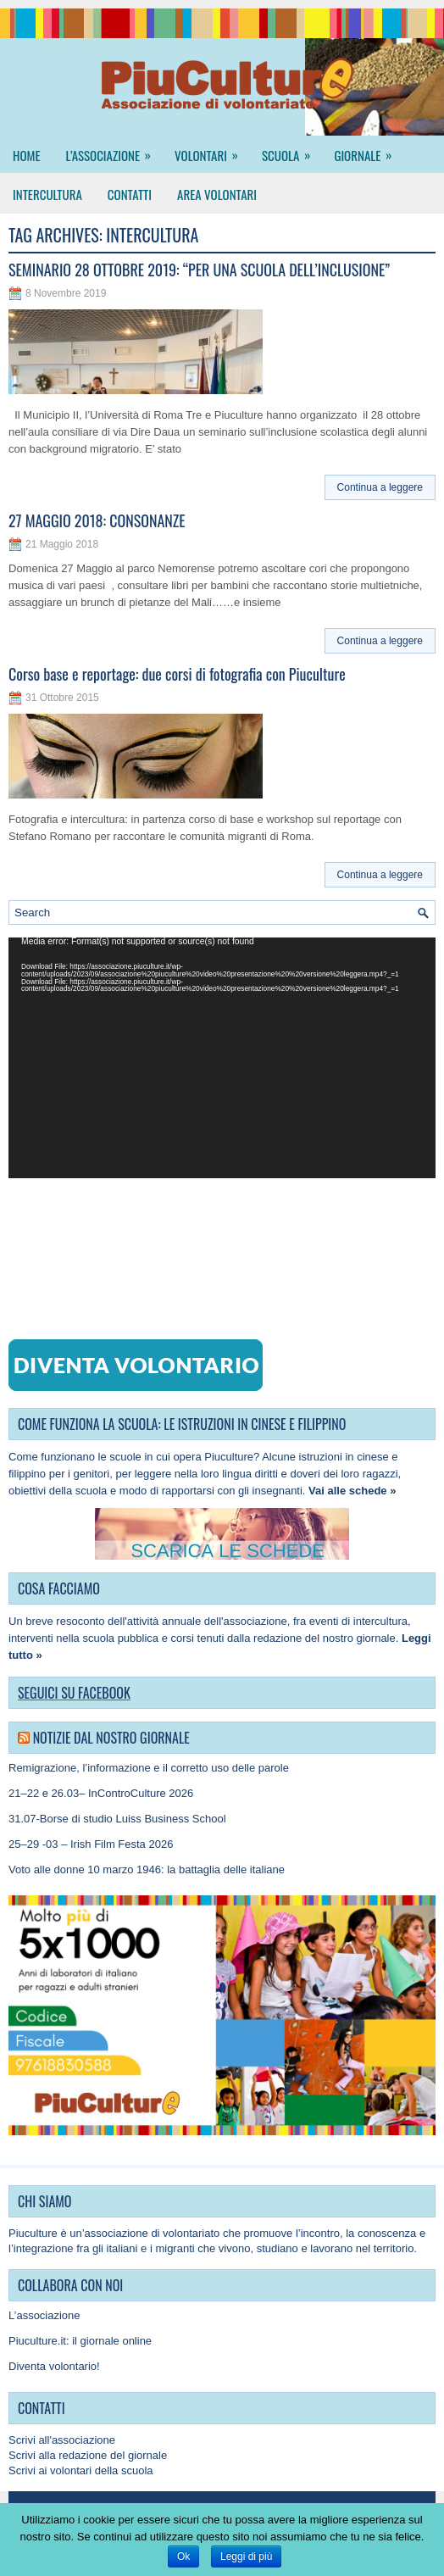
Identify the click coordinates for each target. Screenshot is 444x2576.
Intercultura (47, 194)
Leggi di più (246, 2556)
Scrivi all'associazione (61, 2440)
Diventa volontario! (54, 2366)
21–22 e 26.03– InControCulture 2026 (100, 1793)
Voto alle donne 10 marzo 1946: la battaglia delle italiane (146, 1869)
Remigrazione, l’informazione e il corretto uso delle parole (148, 1767)
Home (27, 155)
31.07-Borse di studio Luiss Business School (117, 1818)
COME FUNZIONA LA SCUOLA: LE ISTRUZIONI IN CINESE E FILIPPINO (182, 1424)
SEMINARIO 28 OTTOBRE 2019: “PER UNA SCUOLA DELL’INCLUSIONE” (199, 270)
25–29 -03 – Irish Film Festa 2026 (90, 1844)
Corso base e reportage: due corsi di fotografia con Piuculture (177, 674)
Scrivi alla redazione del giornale (87, 2455)
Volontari (212, 150)
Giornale (368, 150)
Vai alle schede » (352, 1490)
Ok (183, 2556)
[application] (222, 1057)
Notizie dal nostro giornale (111, 1738)
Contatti (130, 194)
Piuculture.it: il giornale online (80, 2340)
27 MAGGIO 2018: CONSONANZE (97, 520)
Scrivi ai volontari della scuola (80, 2470)
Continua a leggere (380, 487)
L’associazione (114, 150)
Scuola (291, 150)
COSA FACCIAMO (59, 1588)
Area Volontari (217, 194)
